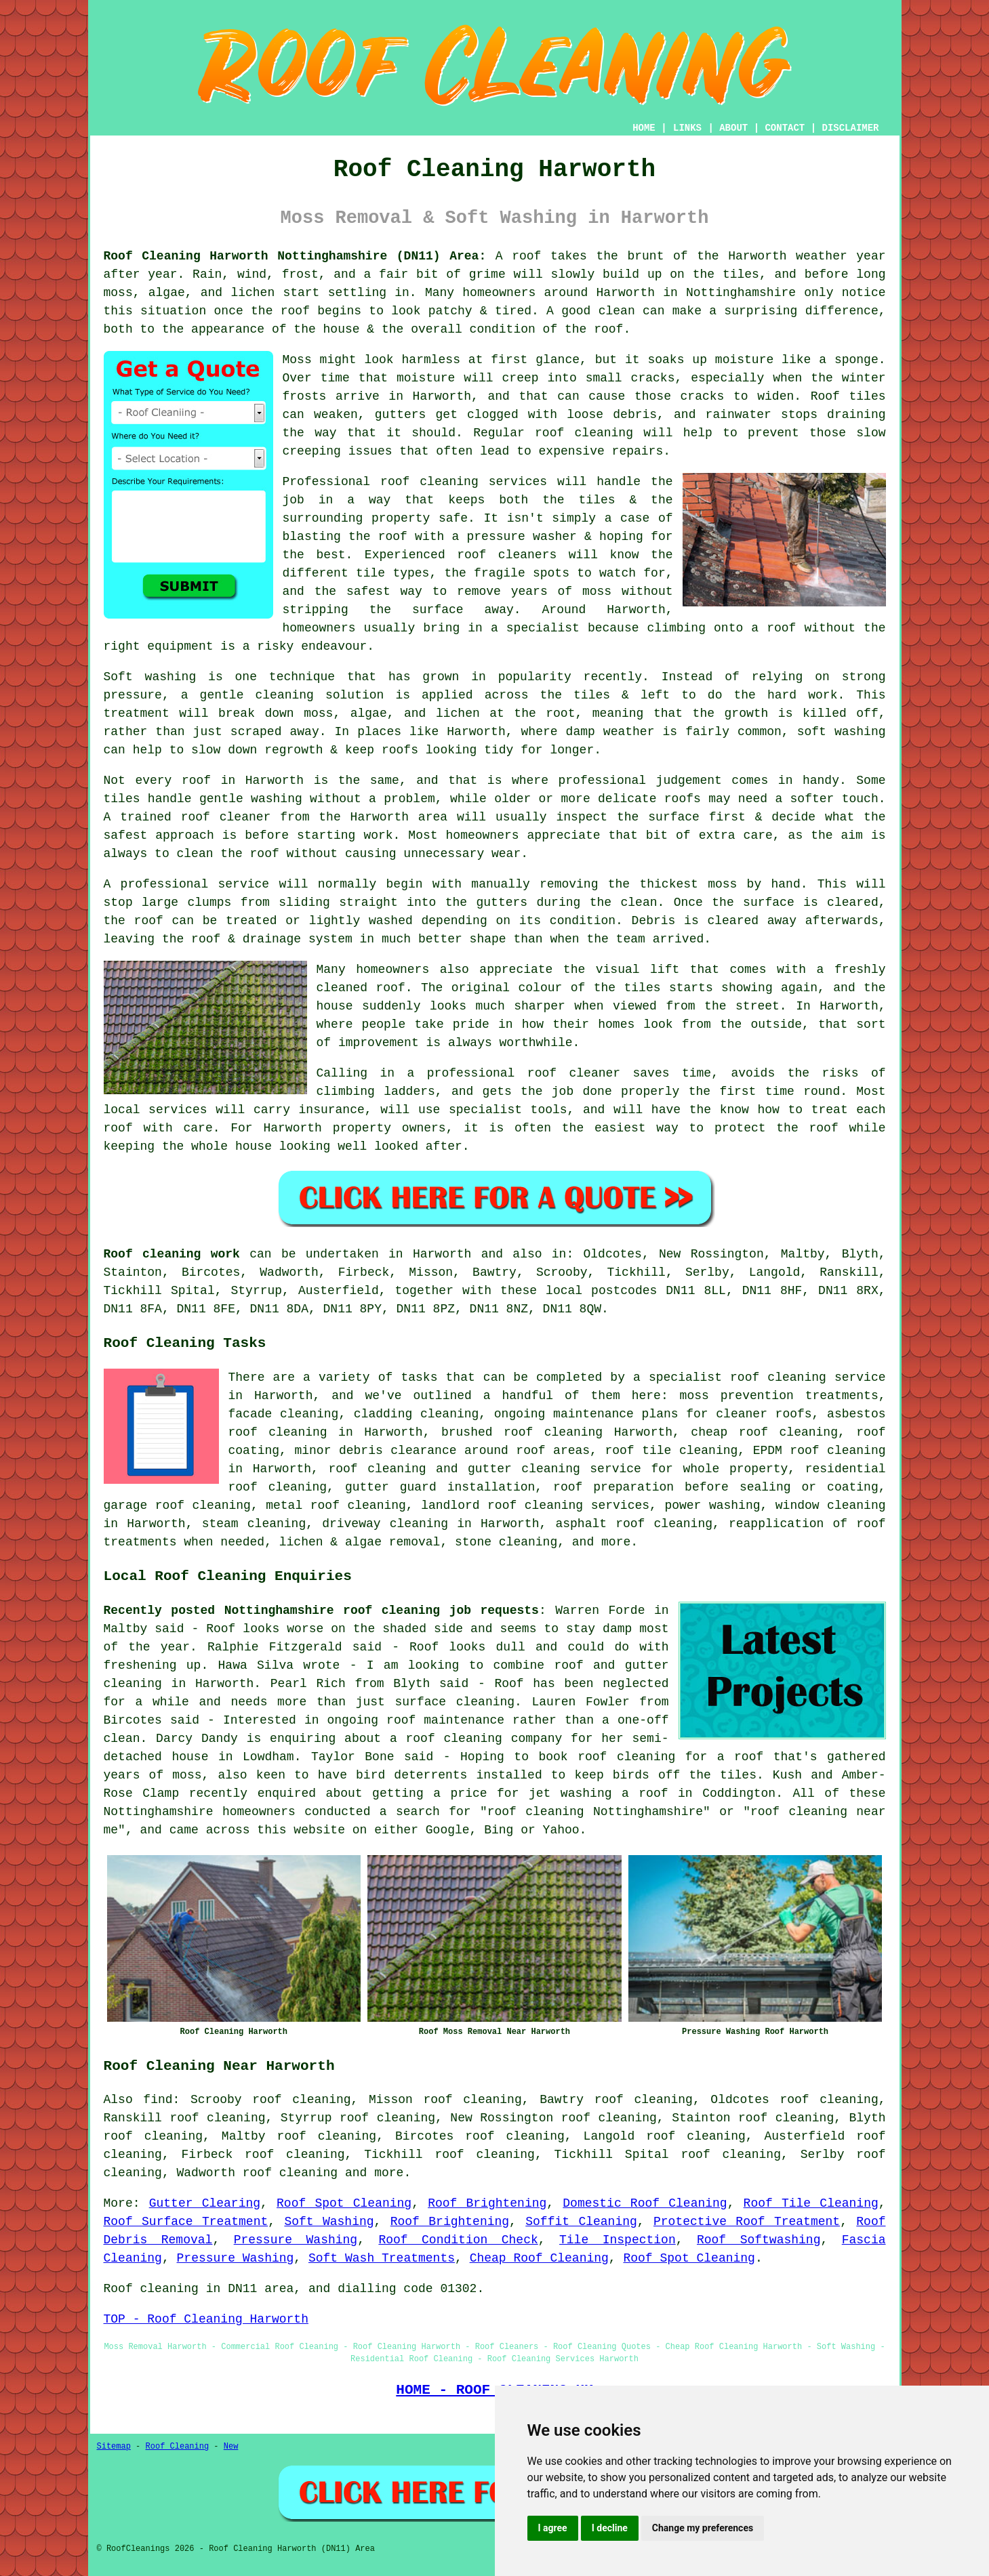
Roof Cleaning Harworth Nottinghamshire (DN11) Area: (295, 256)
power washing (712, 1505)
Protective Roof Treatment (746, 2221)
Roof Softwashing (758, 2240)
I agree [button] (552, 2527)
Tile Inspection (617, 2240)
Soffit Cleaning (581, 2221)
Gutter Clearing (204, 2203)
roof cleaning (290, 2173)
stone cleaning (506, 1542)
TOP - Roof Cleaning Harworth (206, 2319)
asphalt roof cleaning (633, 1524)
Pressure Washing (295, 2240)
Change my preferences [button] (702, 2527)
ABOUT (733, 128)
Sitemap (114, 2446)
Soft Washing (329, 2221)
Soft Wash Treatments (381, 2258)
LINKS (687, 128)
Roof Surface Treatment (186, 2221)
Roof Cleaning (177, 2446)
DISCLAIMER (850, 128)
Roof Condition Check (458, 2240)
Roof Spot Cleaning (344, 2203)
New (231, 2446)
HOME (643, 128)
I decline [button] (610, 2527)
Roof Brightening (487, 2203)
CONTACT (785, 128)
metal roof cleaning (336, 1505)
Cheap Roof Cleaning (539, 2258)
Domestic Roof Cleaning (645, 2203)
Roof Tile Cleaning (811, 2203)
